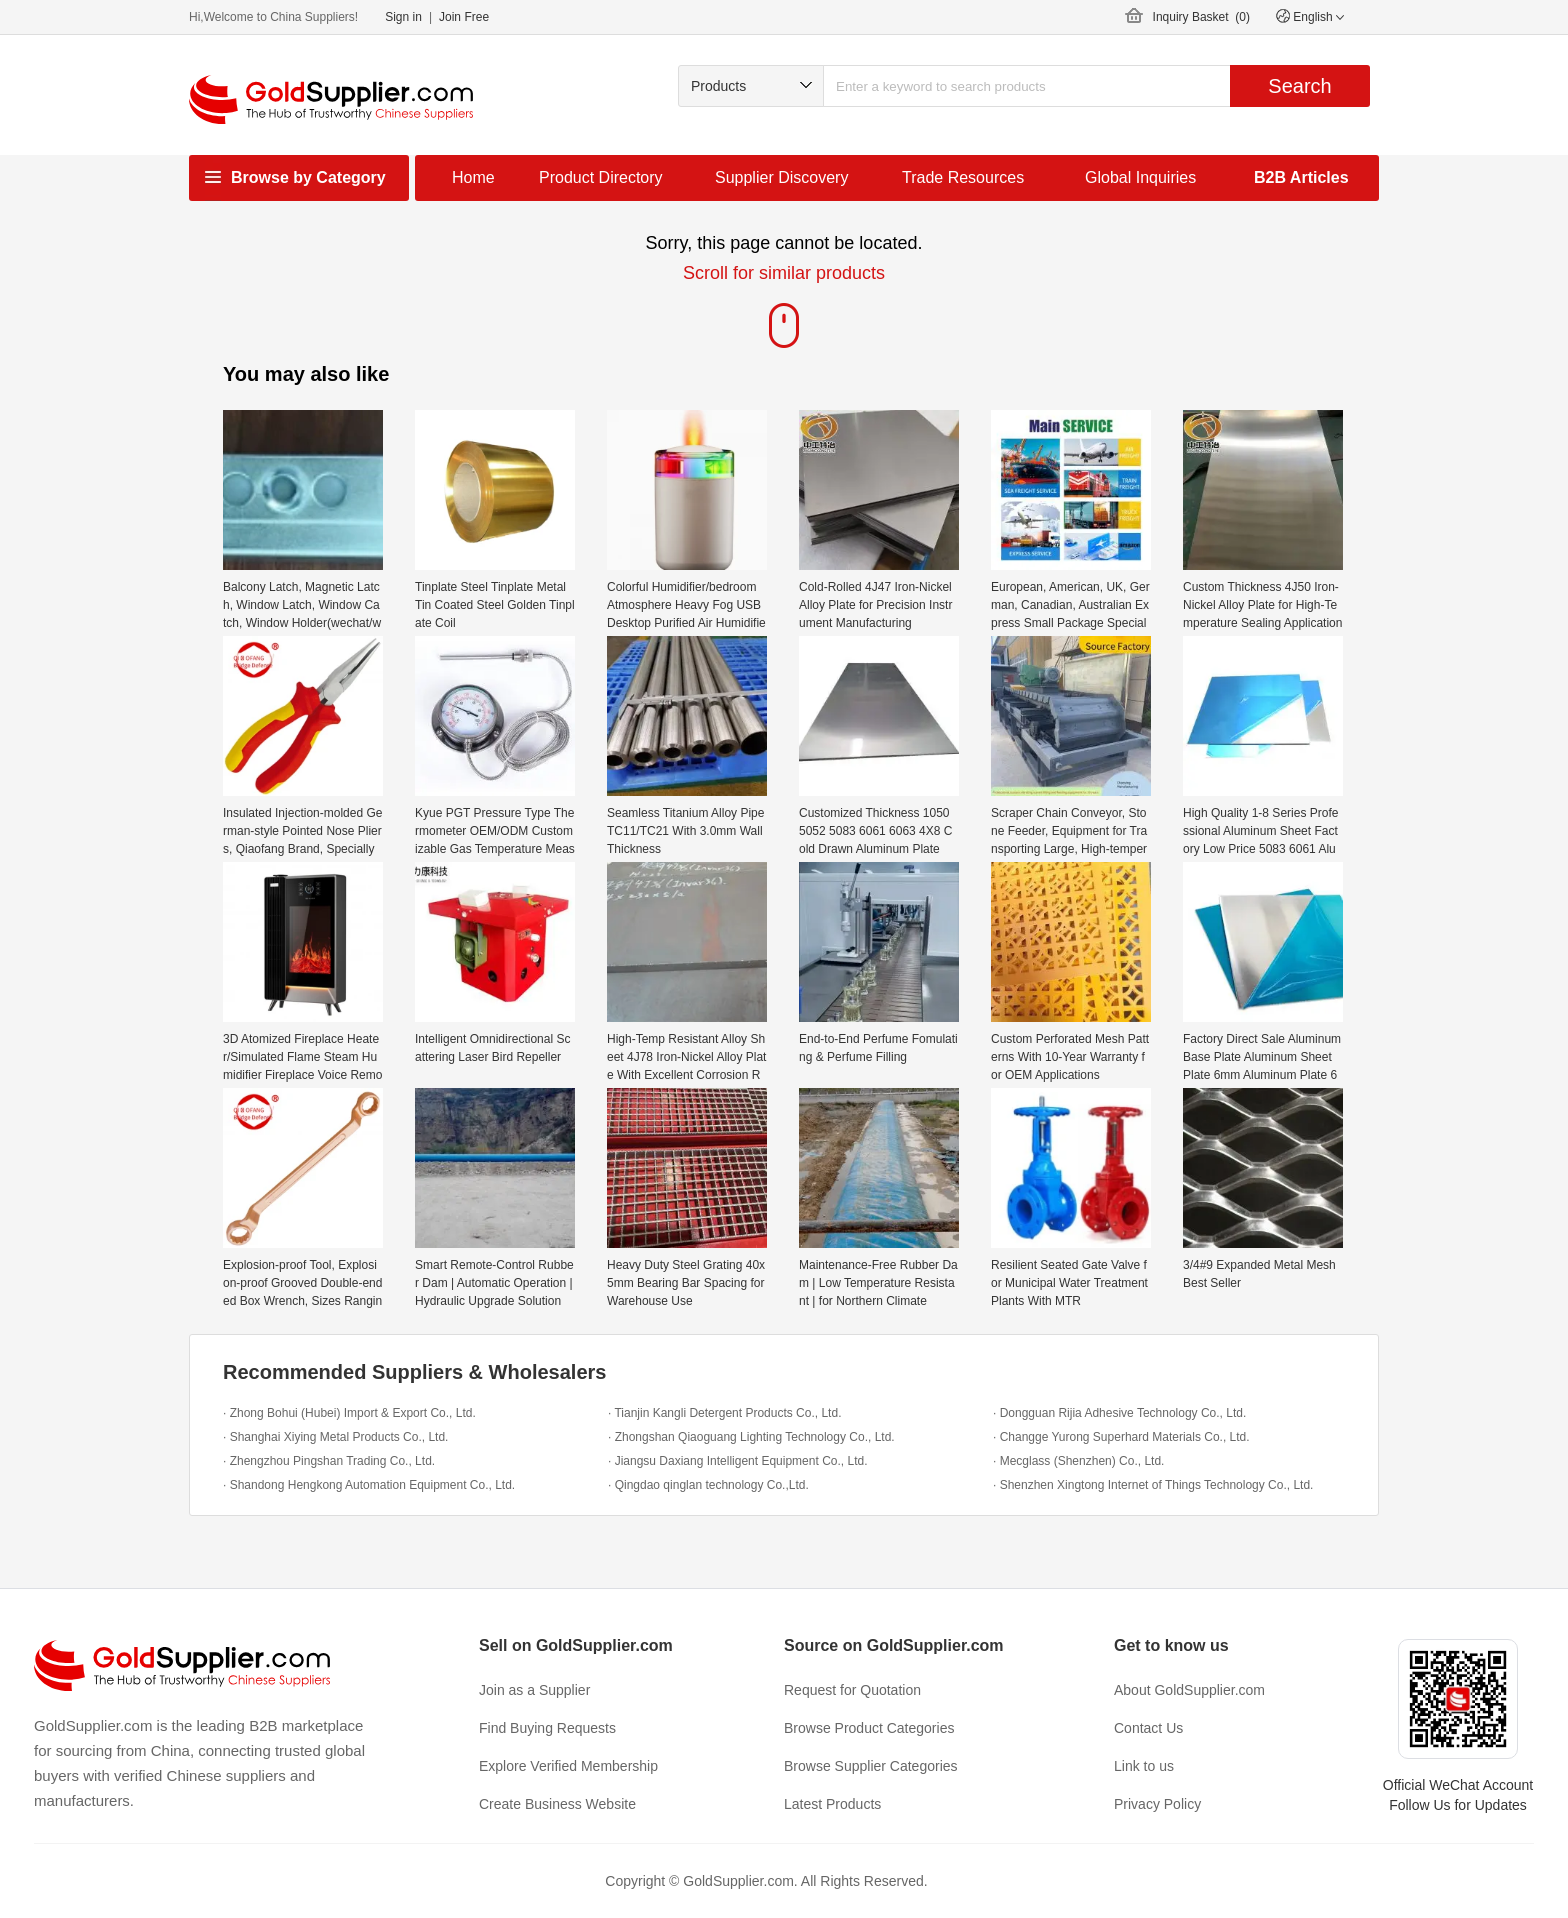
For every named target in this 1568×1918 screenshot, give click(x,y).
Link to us (1144, 1766)
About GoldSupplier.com (1189, 1690)
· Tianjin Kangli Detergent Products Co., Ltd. (724, 1413)
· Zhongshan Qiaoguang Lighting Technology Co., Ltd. (751, 1437)
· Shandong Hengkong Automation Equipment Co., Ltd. (369, 1485)
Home (473, 177)
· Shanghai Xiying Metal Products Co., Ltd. (335, 1437)
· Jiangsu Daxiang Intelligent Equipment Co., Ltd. (738, 1461)
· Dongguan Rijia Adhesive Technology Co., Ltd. (1119, 1413)
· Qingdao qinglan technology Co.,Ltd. (708, 1485)
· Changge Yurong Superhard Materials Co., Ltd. (1121, 1437)
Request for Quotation (852, 1690)
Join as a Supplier (534, 1690)
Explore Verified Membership (568, 1766)
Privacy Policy (1157, 1804)
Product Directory (601, 177)
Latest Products (832, 1804)
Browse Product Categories (869, 1728)
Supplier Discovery (781, 177)
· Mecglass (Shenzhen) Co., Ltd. (1078, 1461)
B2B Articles (1301, 177)
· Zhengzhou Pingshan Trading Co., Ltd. (329, 1461)
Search (1299, 86)
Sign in (403, 17)
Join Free (464, 17)
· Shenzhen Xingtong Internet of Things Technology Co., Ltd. (1153, 1485)
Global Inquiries (1140, 177)
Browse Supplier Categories (871, 1766)
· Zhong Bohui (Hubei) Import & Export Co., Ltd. (349, 1413)
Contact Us (1148, 1728)
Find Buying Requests (547, 1728)
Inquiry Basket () (1201, 17)
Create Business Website (557, 1804)
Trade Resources (963, 177)
